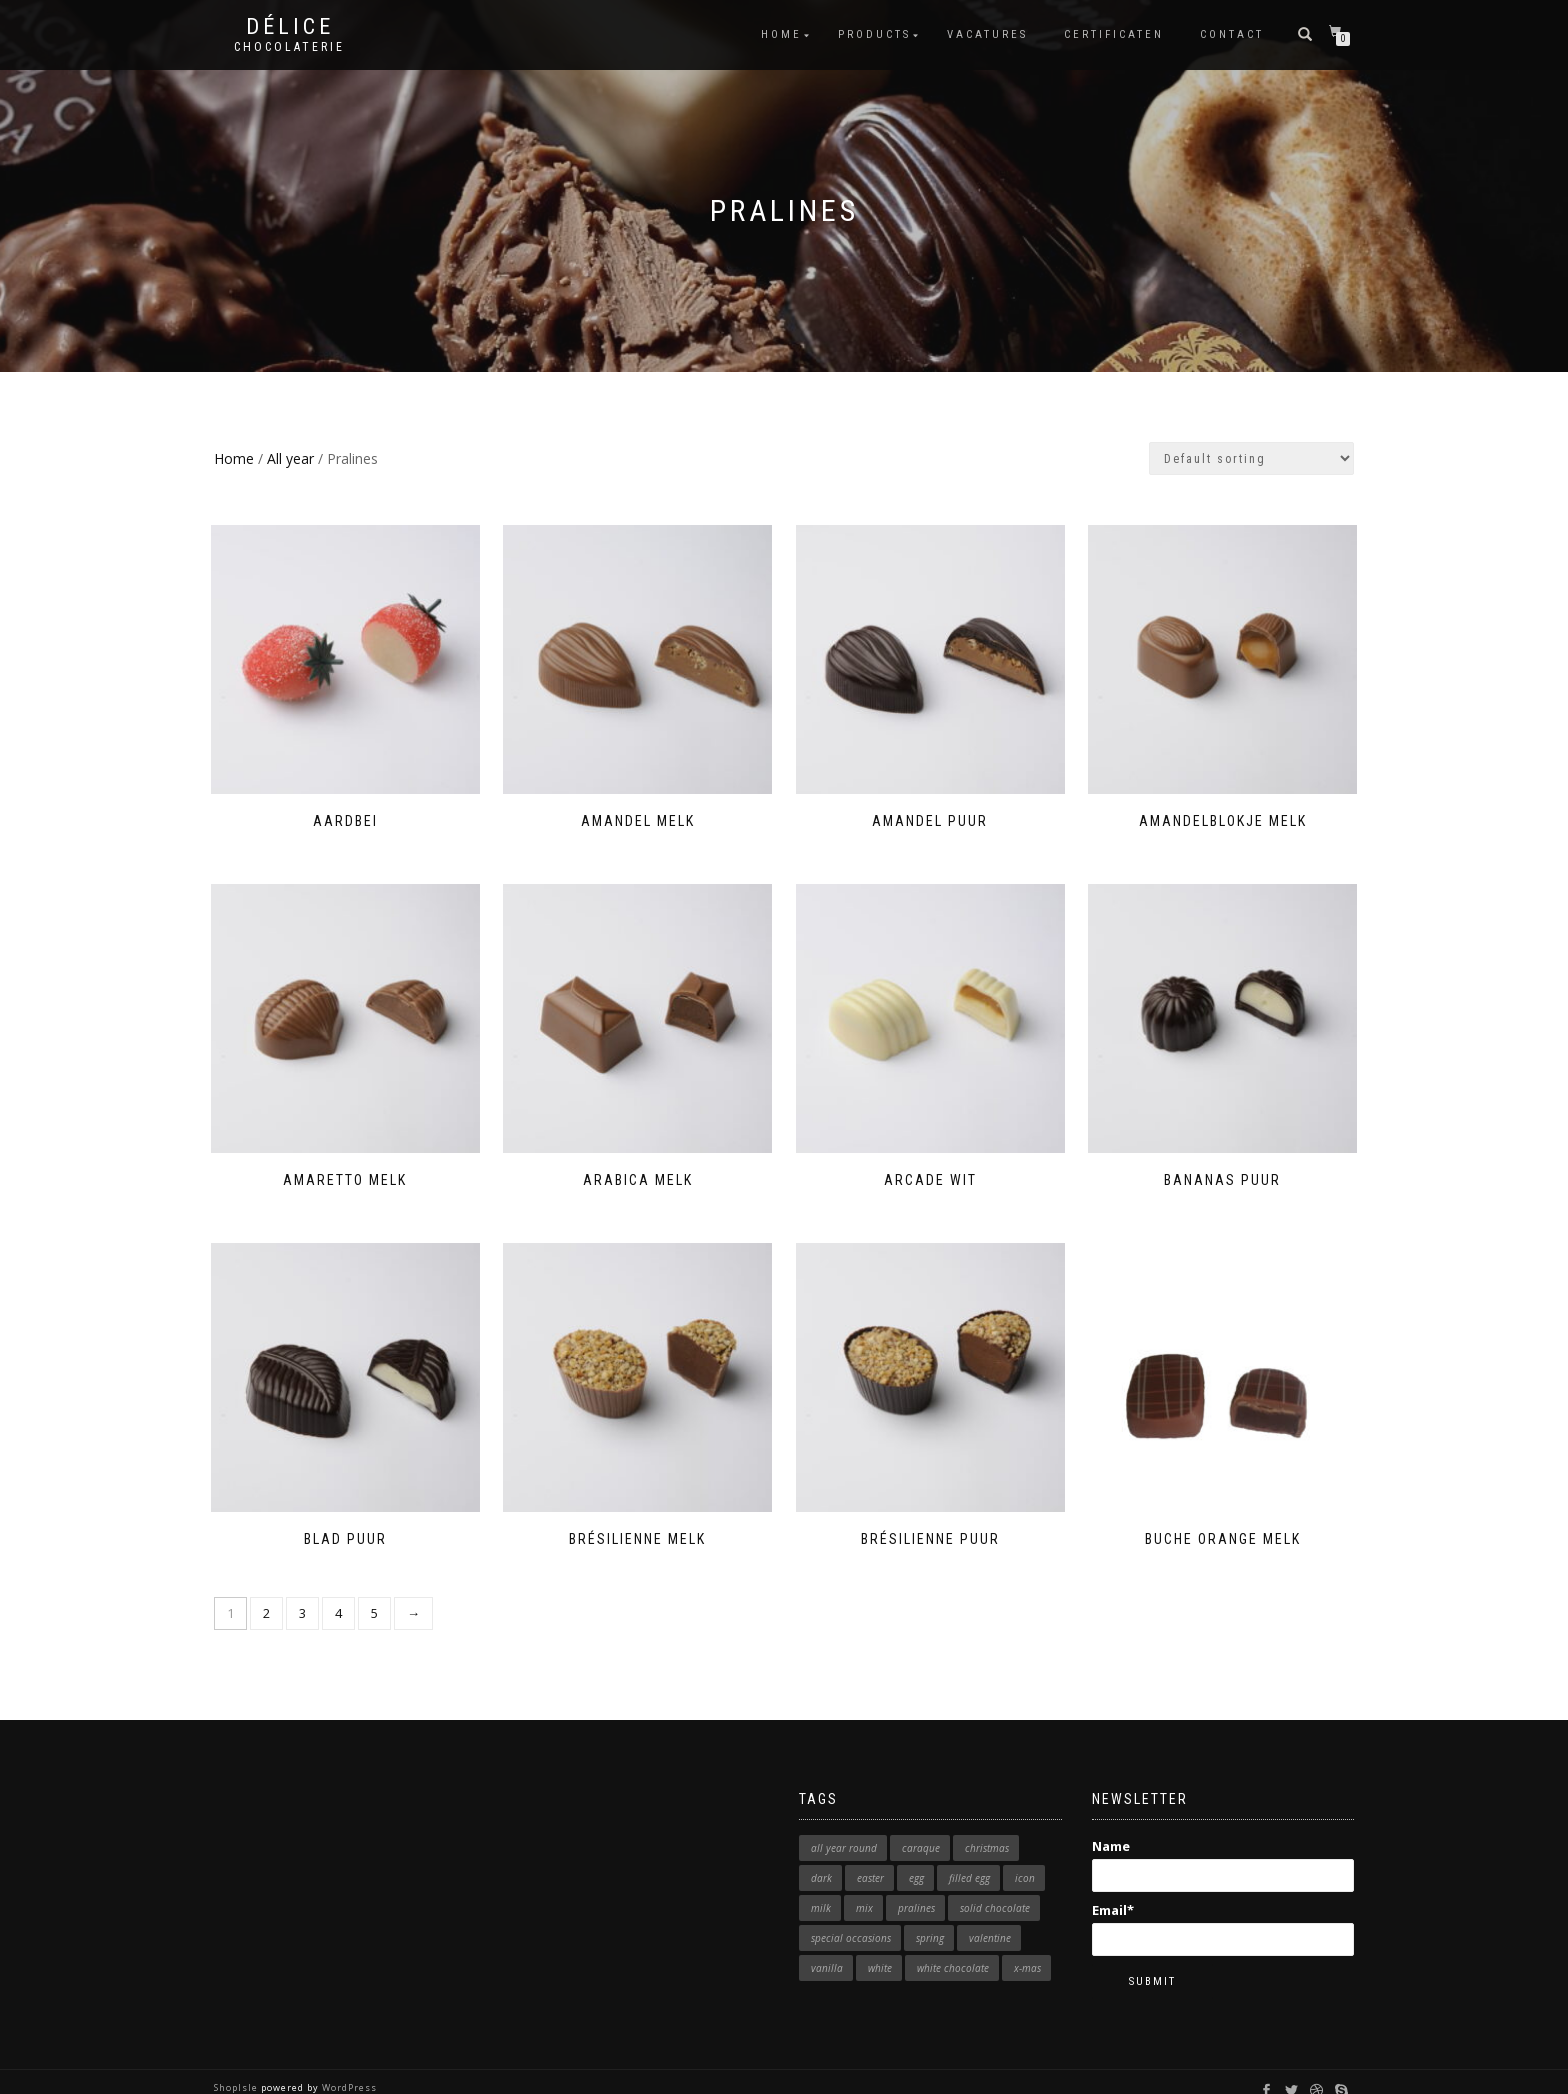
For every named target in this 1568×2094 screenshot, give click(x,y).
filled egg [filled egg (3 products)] (969, 1858)
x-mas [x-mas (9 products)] (1027, 1948)
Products (874, 34)
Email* (1223, 1909)
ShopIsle (237, 2068)
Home (781, 34)
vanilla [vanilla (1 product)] (827, 1948)
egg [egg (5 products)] (916, 1858)
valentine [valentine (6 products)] (990, 1918)
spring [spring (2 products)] (930, 1918)
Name (1223, 1844)
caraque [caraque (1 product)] (921, 1828)
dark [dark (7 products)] (821, 1858)
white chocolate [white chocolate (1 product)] (953, 1948)
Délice (290, 27)
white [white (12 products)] (880, 1948)
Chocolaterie (289, 47)
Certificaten (1114, 34)
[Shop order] (1251, 458)
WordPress (348, 2068)
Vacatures (987, 34)
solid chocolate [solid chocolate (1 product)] (995, 1888)
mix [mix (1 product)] (864, 1888)
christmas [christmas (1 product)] (987, 1828)
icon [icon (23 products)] (1025, 1858)
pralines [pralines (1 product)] (916, 1888)
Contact (1232, 34)
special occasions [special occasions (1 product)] (851, 1918)
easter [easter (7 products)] (870, 1858)
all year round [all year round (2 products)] (844, 1828)
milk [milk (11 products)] (821, 1888)
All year (290, 458)
